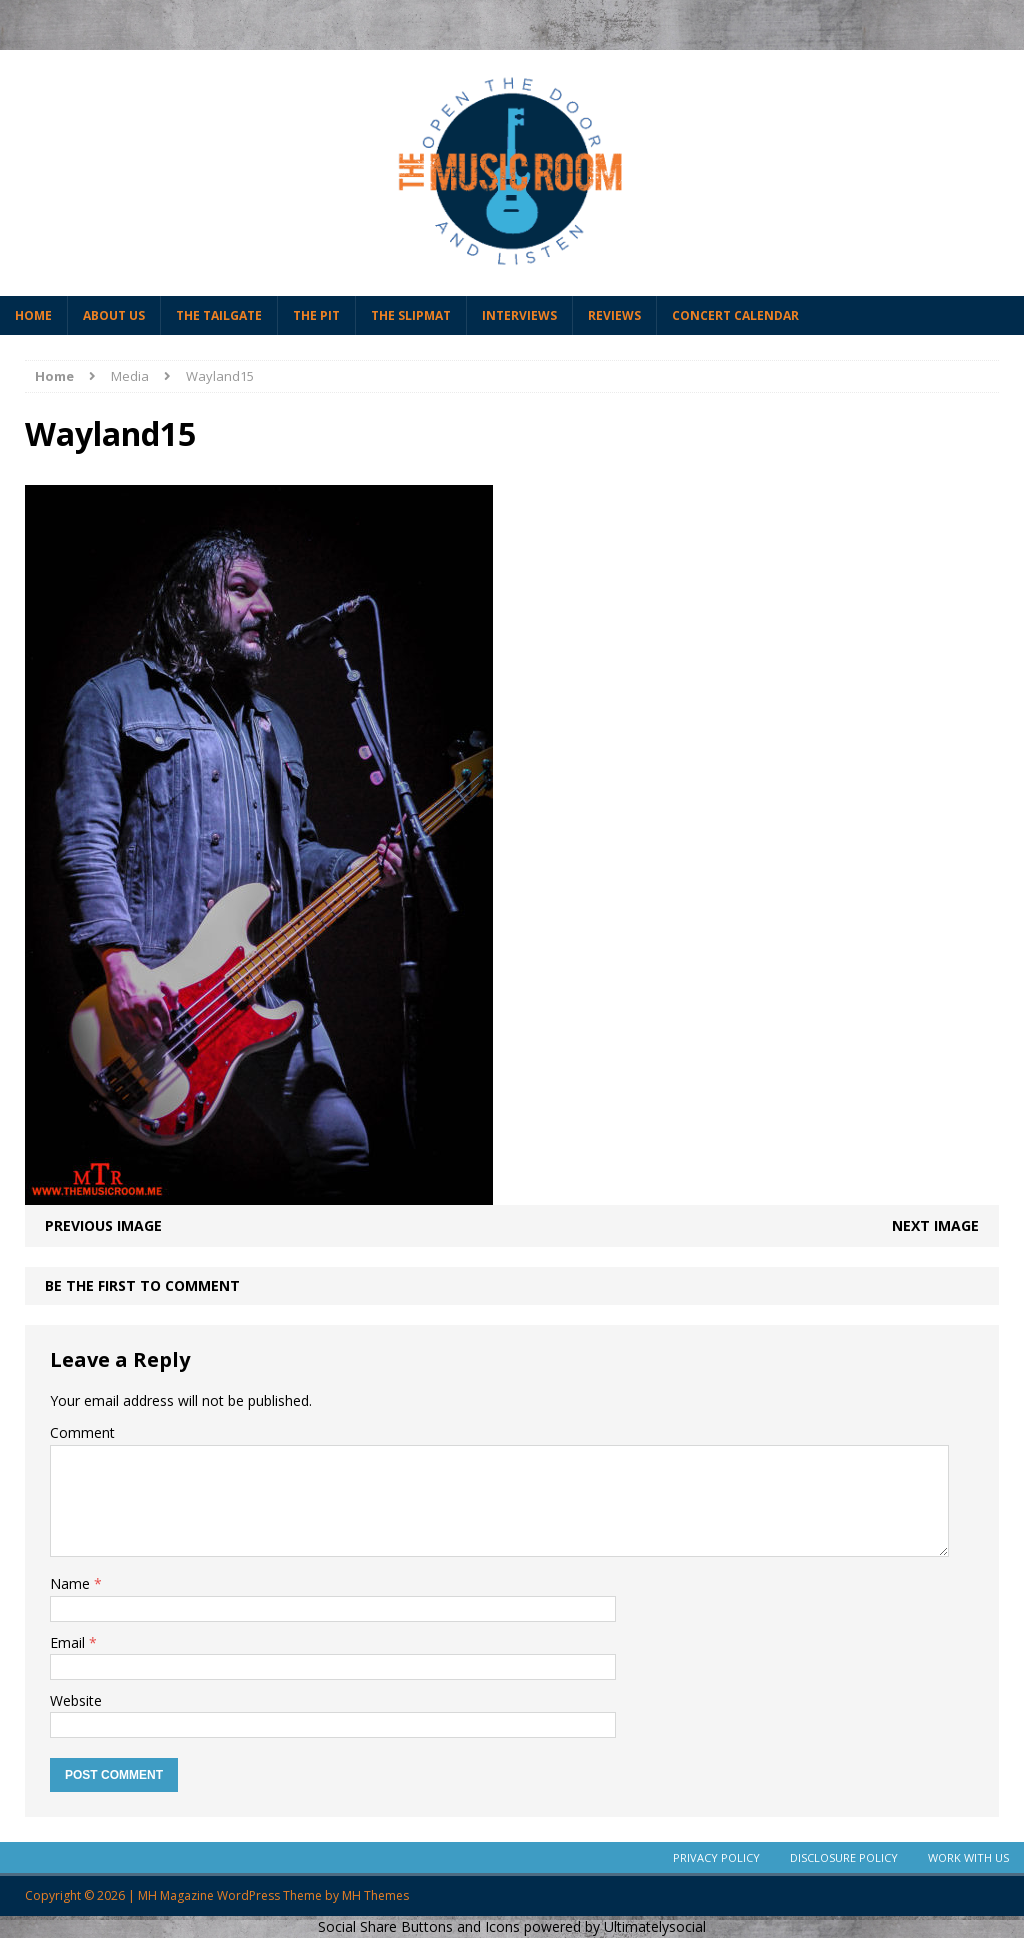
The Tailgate (219, 315)
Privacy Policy (716, 1857)
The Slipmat (411, 315)
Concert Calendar (735, 315)
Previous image (103, 1225)
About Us (114, 315)
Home (33, 315)
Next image (935, 1225)
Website (76, 1700)
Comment (82, 1432)
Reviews (614, 315)
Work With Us (968, 1857)
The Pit (316, 315)
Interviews (519, 315)
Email (69, 1642)
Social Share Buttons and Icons (419, 1926)
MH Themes (375, 1895)
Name (72, 1583)
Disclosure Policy (844, 1857)
